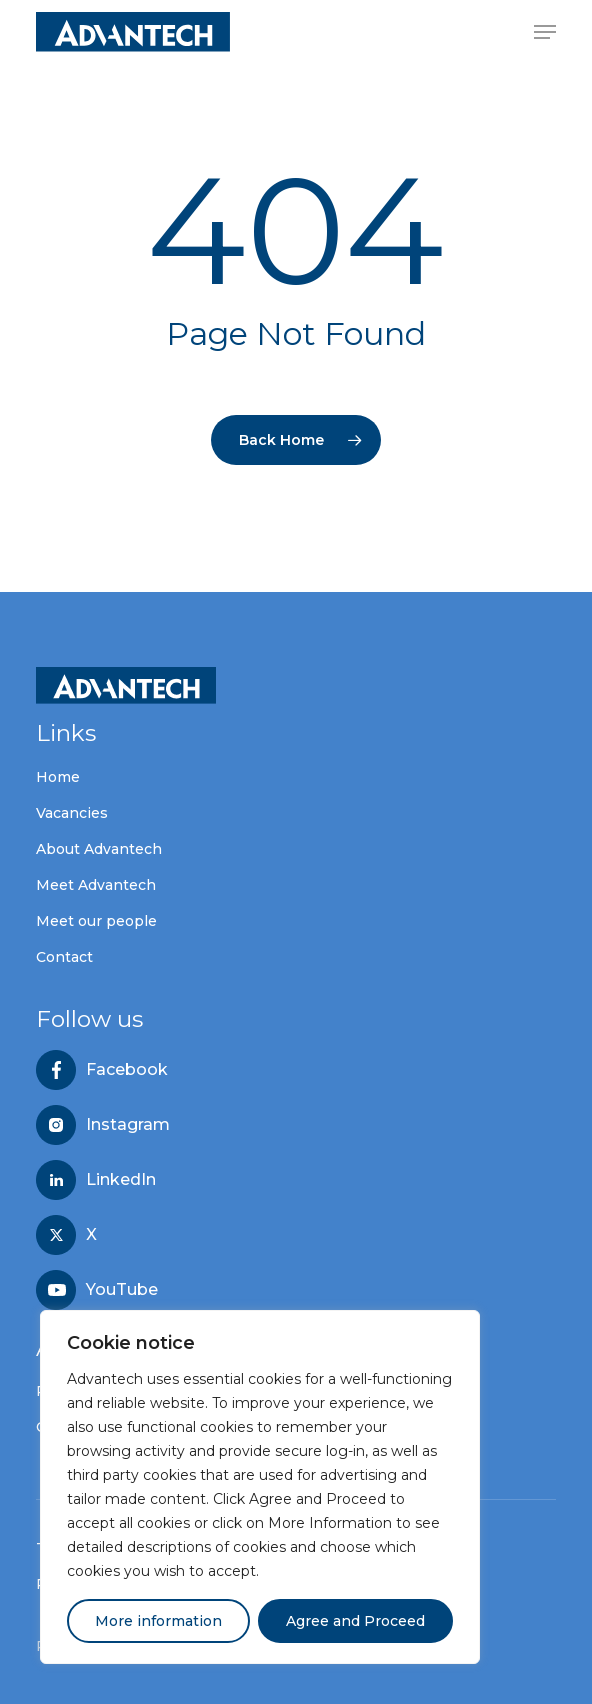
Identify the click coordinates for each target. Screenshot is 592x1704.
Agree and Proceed (355, 1621)
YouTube (122, 1290)
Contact (64, 957)
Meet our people (96, 921)
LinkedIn (121, 1180)
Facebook (127, 1070)
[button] (545, 32)
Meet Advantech (96, 885)
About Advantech (99, 849)
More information (158, 1621)
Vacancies (72, 813)
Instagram (128, 1125)
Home (58, 777)
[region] (260, 1487)
